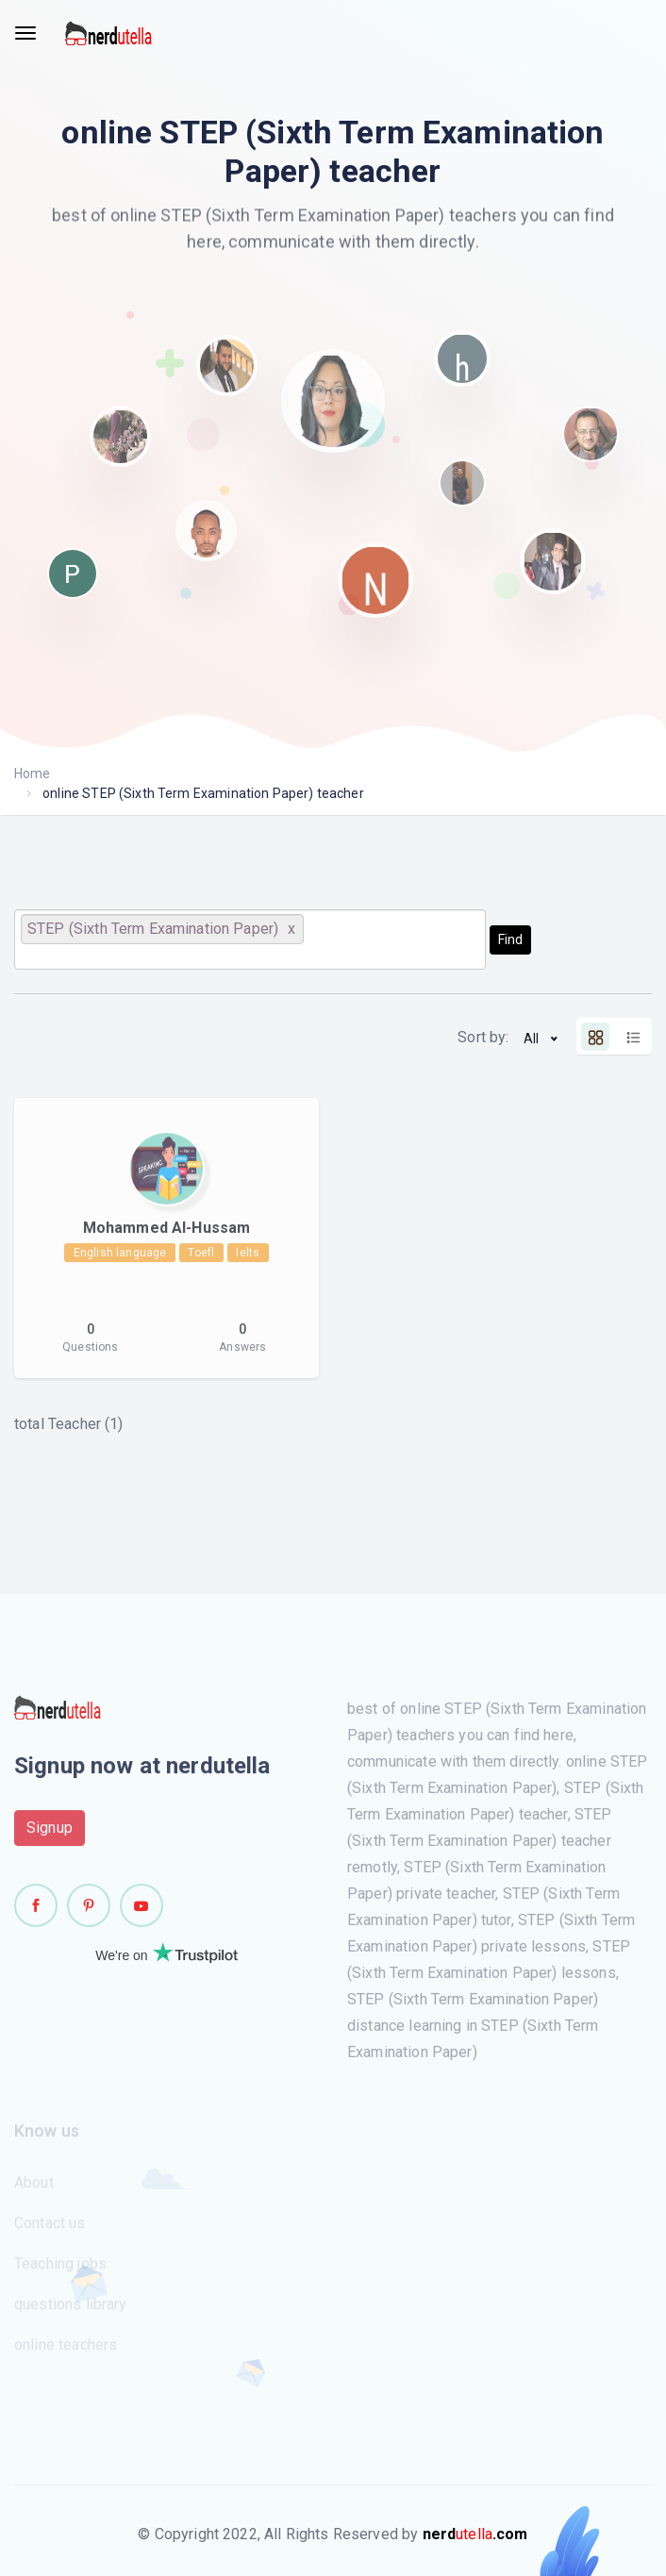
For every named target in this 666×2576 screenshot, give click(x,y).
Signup (49, 1833)
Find (510, 939)
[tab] (595, 1036)
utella (475, 2534)
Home (32, 773)
